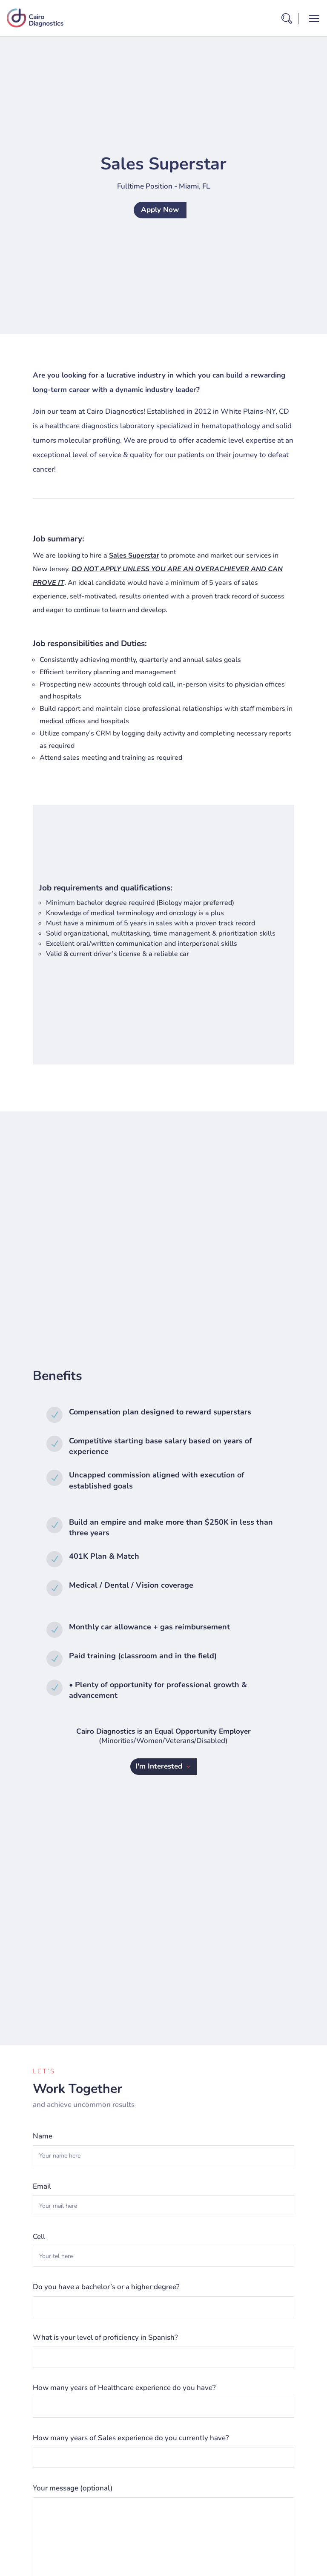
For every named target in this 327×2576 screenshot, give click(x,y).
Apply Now (160, 210)
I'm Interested (158, 1766)
